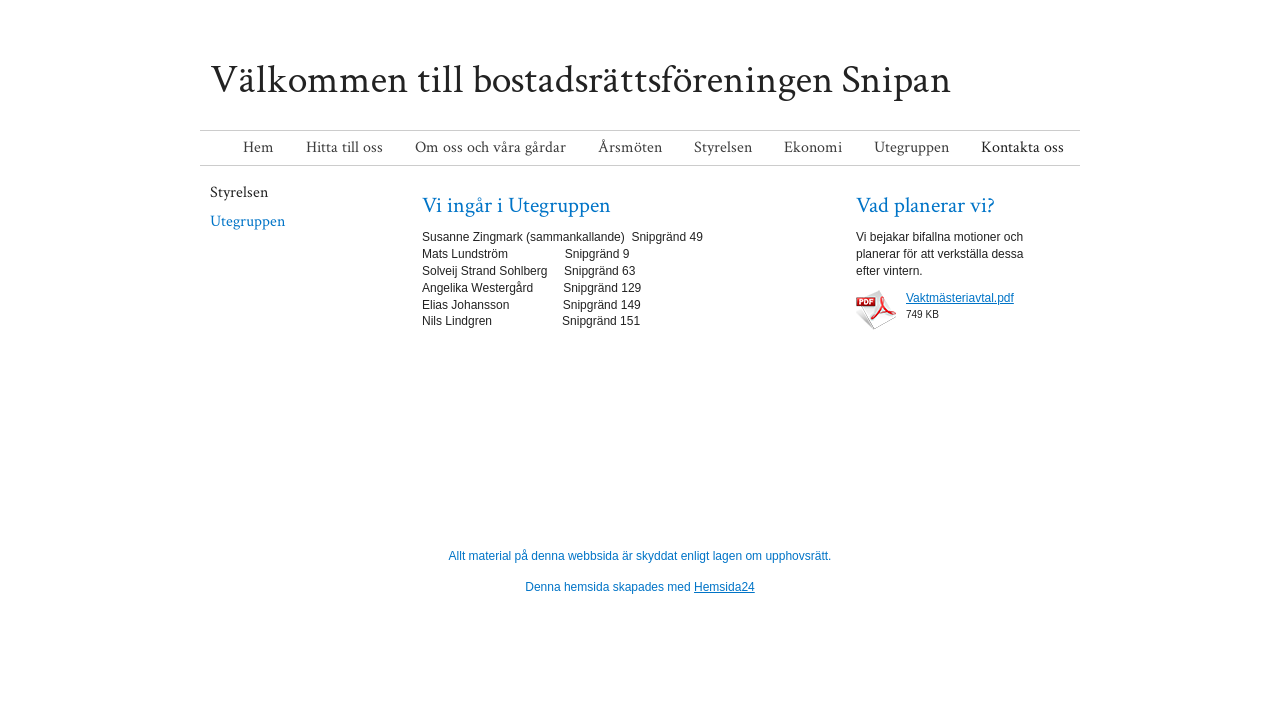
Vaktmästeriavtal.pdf (960, 298)
